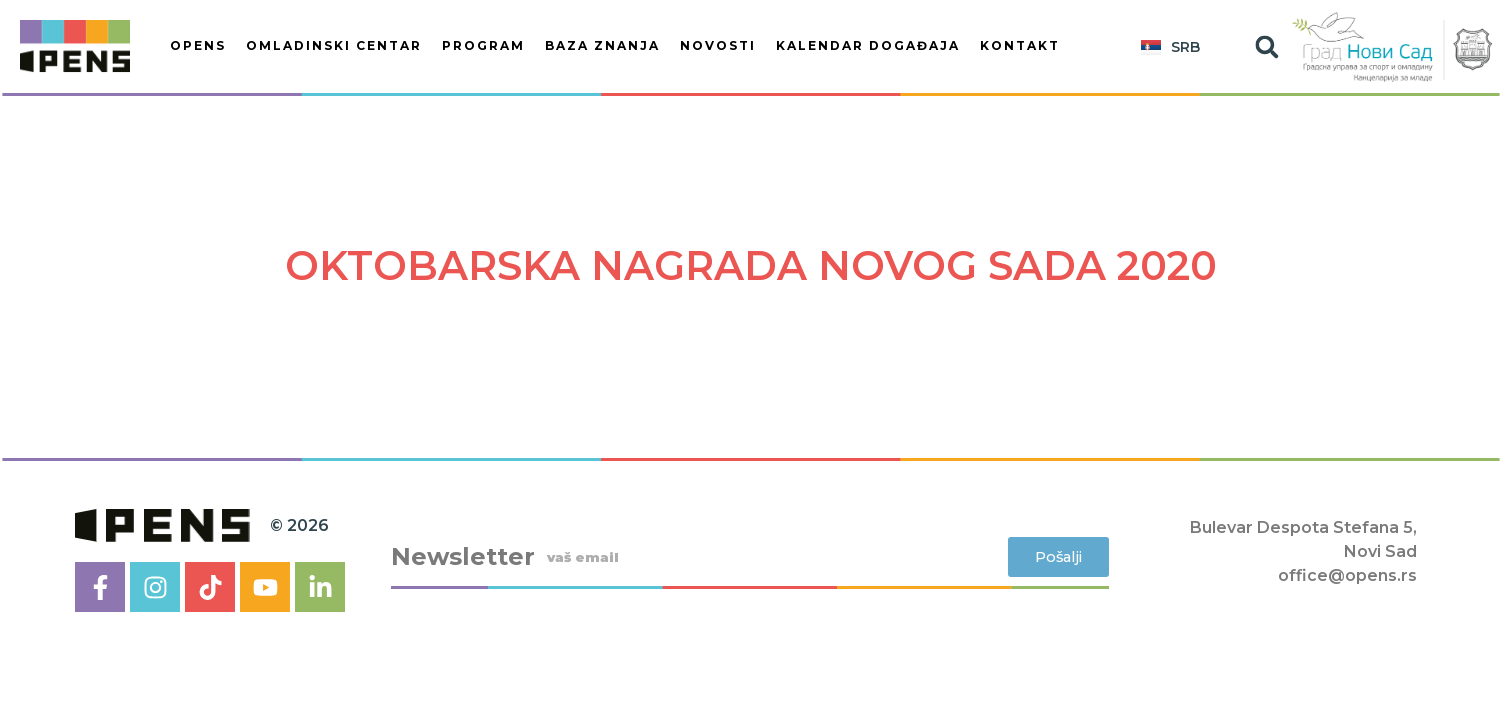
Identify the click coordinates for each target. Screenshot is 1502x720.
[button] (1267, 46)
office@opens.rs (1347, 575)
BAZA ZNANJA (602, 45)
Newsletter (463, 557)
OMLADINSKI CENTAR (334, 45)
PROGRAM (483, 45)
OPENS (198, 45)
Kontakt (1020, 45)
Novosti (718, 45)
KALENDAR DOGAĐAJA (868, 45)
